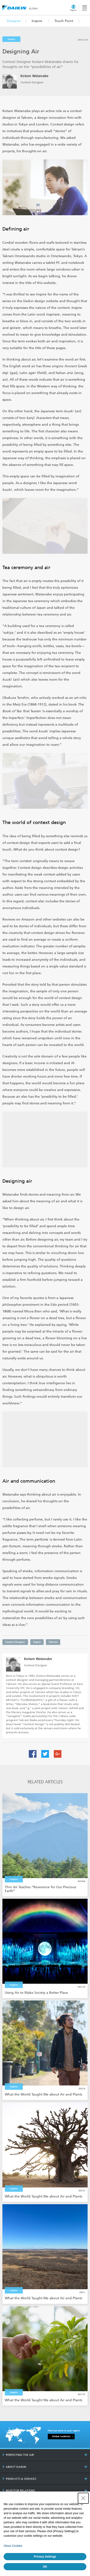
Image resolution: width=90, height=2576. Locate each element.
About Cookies (13, 2546)
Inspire (37, 21)
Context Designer (15, 1642)
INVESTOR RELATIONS (18, 2490)
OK (45, 2566)
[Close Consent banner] (83, 2498)
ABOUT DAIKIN (14, 2467)
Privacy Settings (45, 2556)
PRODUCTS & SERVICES (19, 2478)
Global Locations (61, 2436)
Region (73, 10)
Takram (53, 1642)
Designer (14, 21)
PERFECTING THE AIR (18, 2455)
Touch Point (63, 21)
